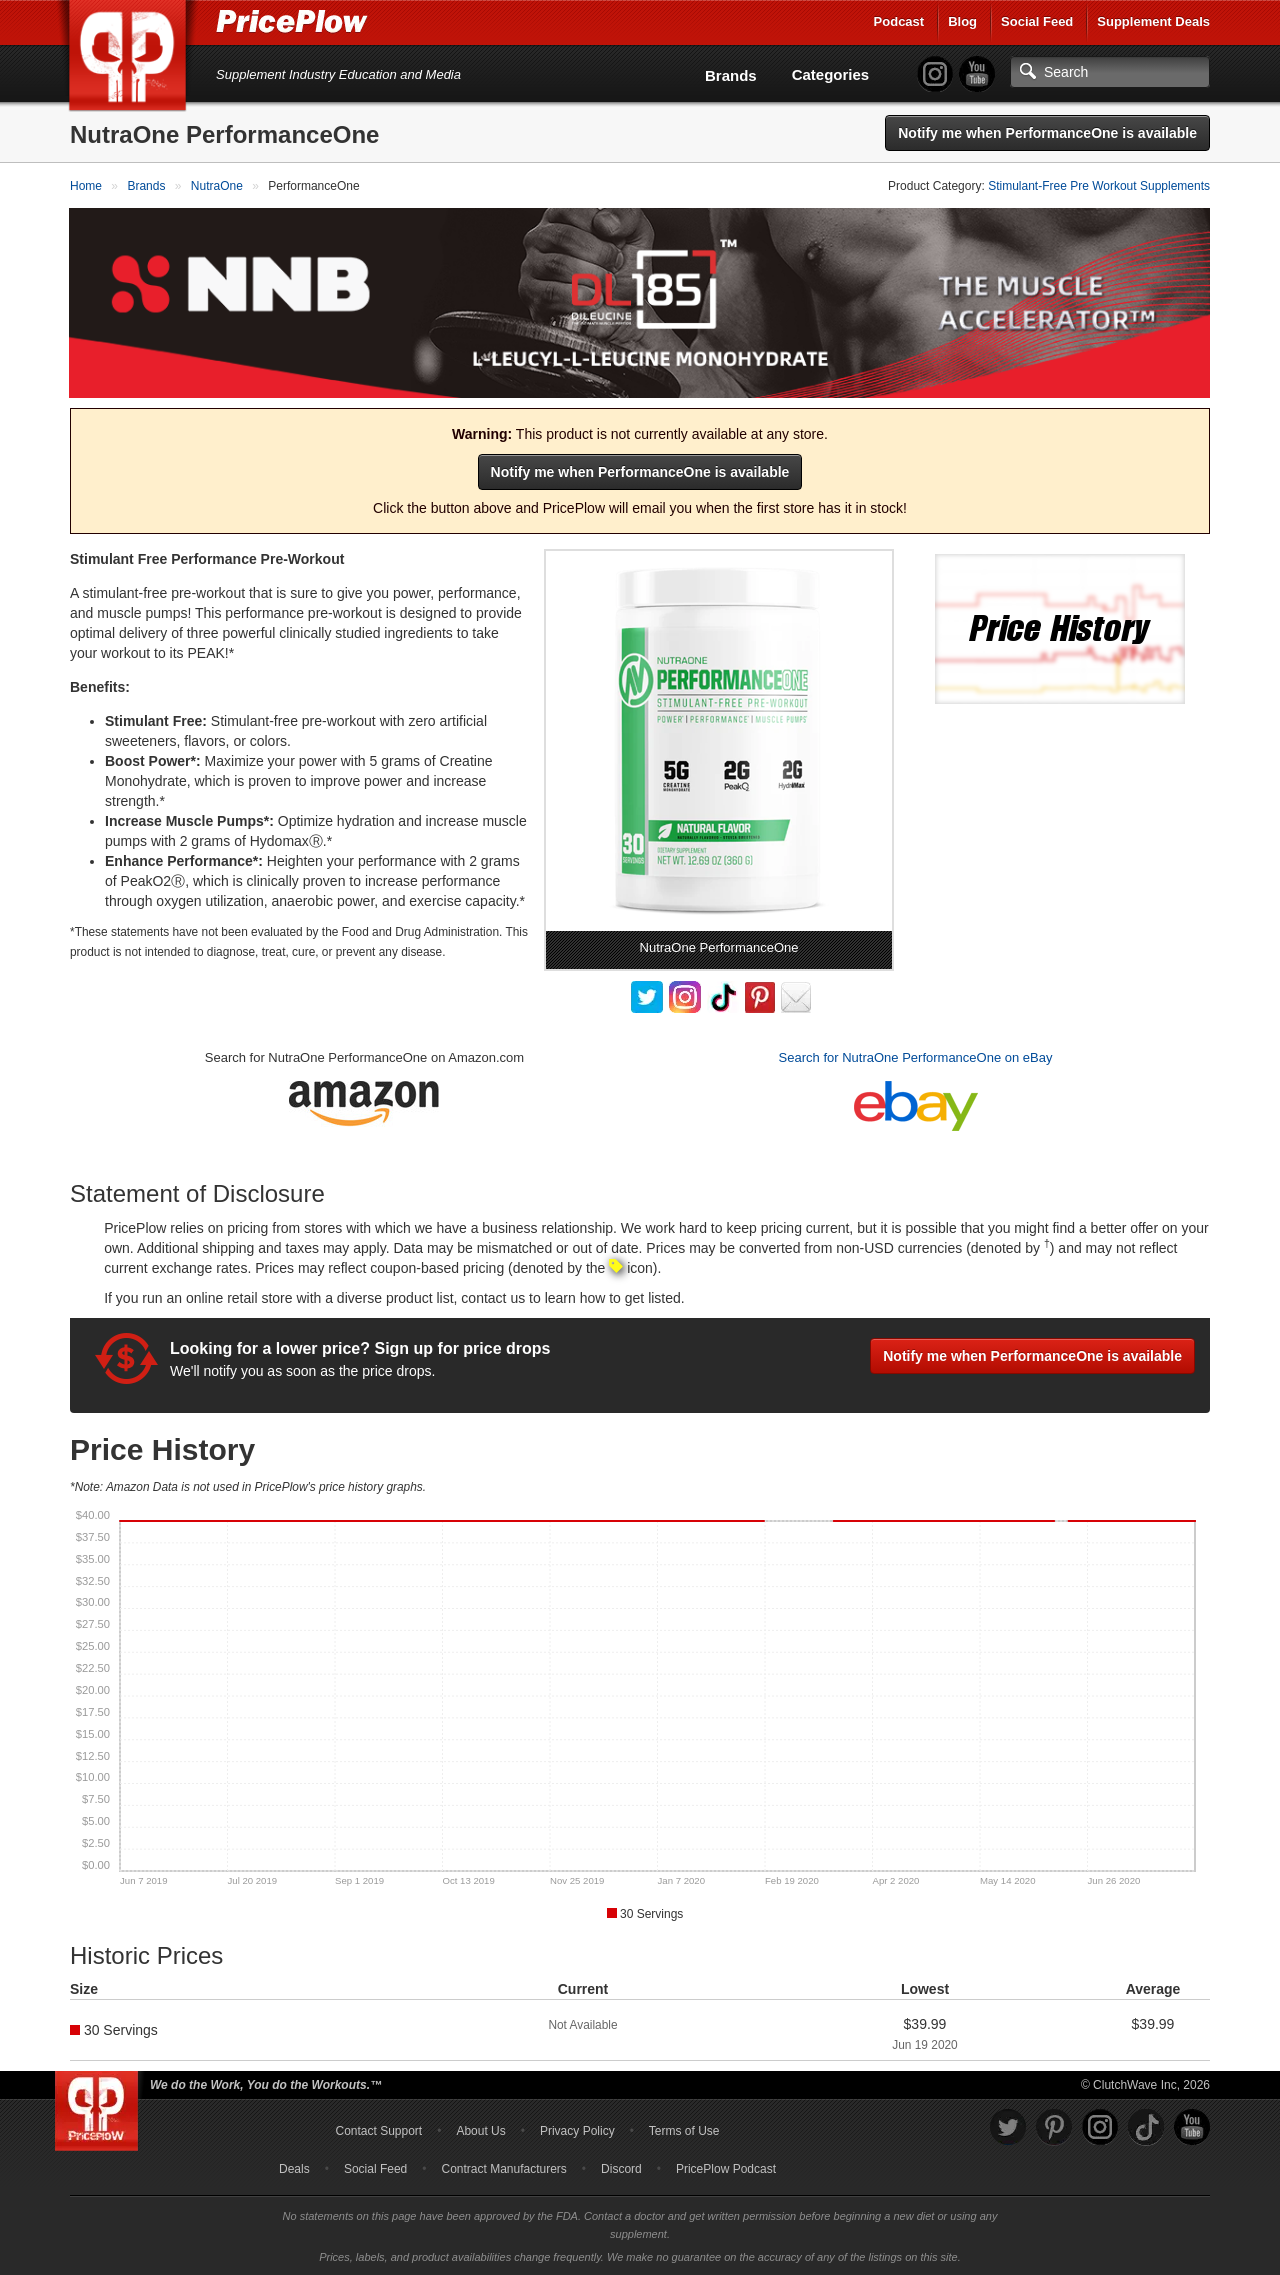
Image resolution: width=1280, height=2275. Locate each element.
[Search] (1110, 72)
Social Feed (1037, 21)
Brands (731, 75)
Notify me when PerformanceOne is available (1047, 133)
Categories (831, 74)
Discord (621, 2168)
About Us (480, 2130)
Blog (962, 21)
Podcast (899, 21)
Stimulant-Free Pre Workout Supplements (1099, 186)
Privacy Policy (577, 2130)
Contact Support (378, 2130)
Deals (294, 2168)
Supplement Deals (1153, 21)
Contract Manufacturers (503, 2168)
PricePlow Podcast (726, 2168)
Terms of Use (684, 2130)
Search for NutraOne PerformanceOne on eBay (916, 1056)
